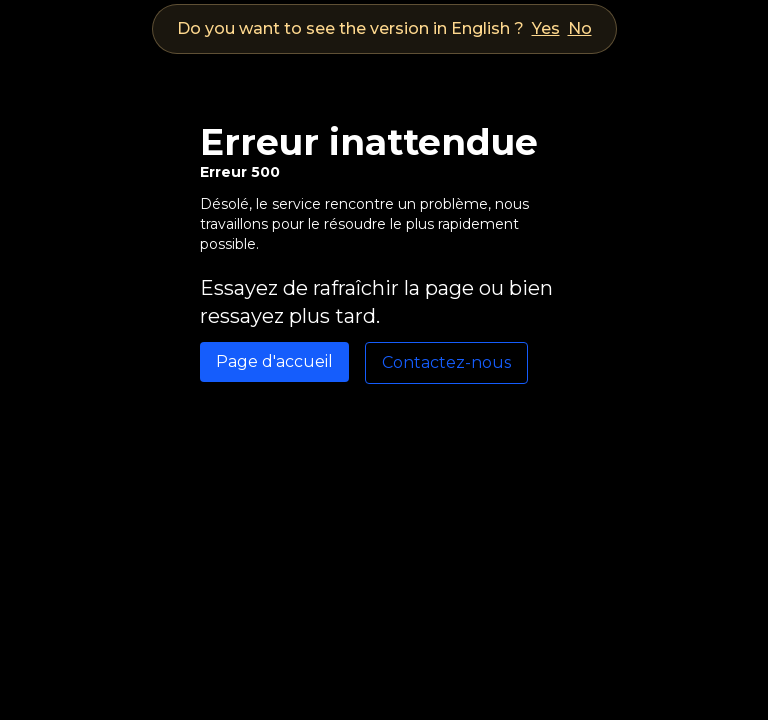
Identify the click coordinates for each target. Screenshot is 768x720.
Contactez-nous (446, 362)
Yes (546, 28)
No (580, 28)
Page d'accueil (274, 361)
